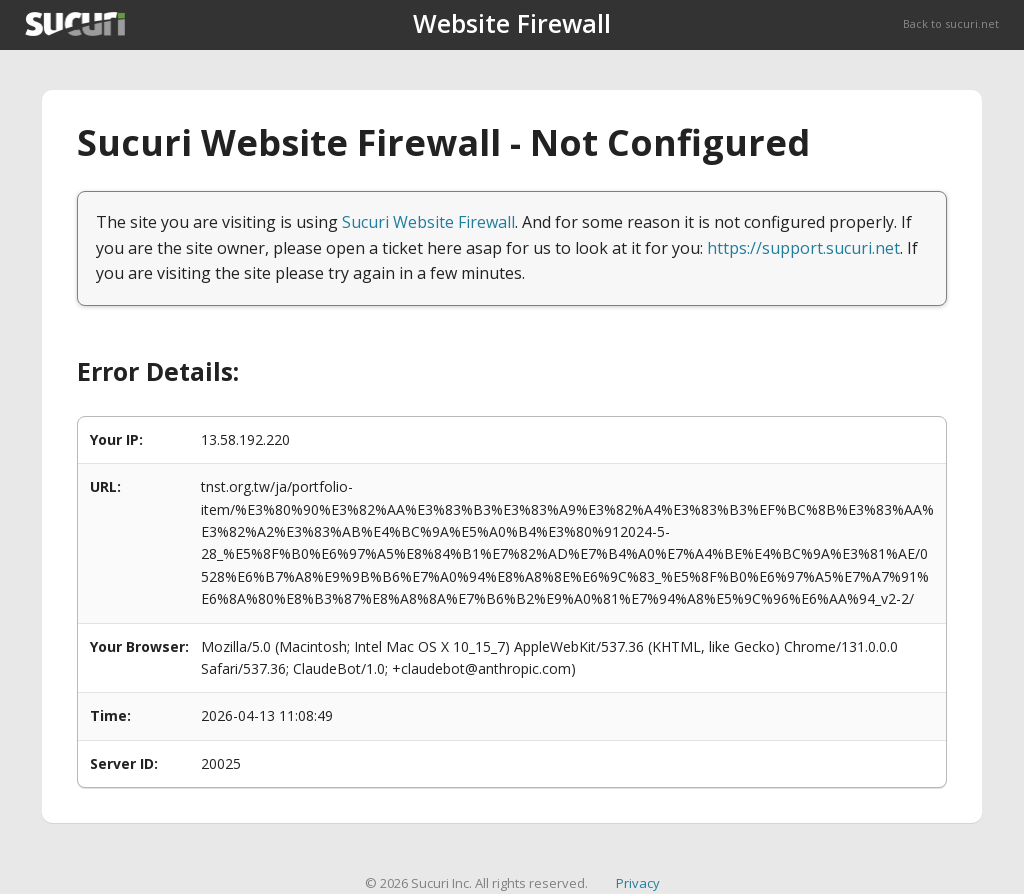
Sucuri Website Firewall (428, 222)
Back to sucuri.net (951, 23)
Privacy (638, 883)
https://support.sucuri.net (803, 248)
